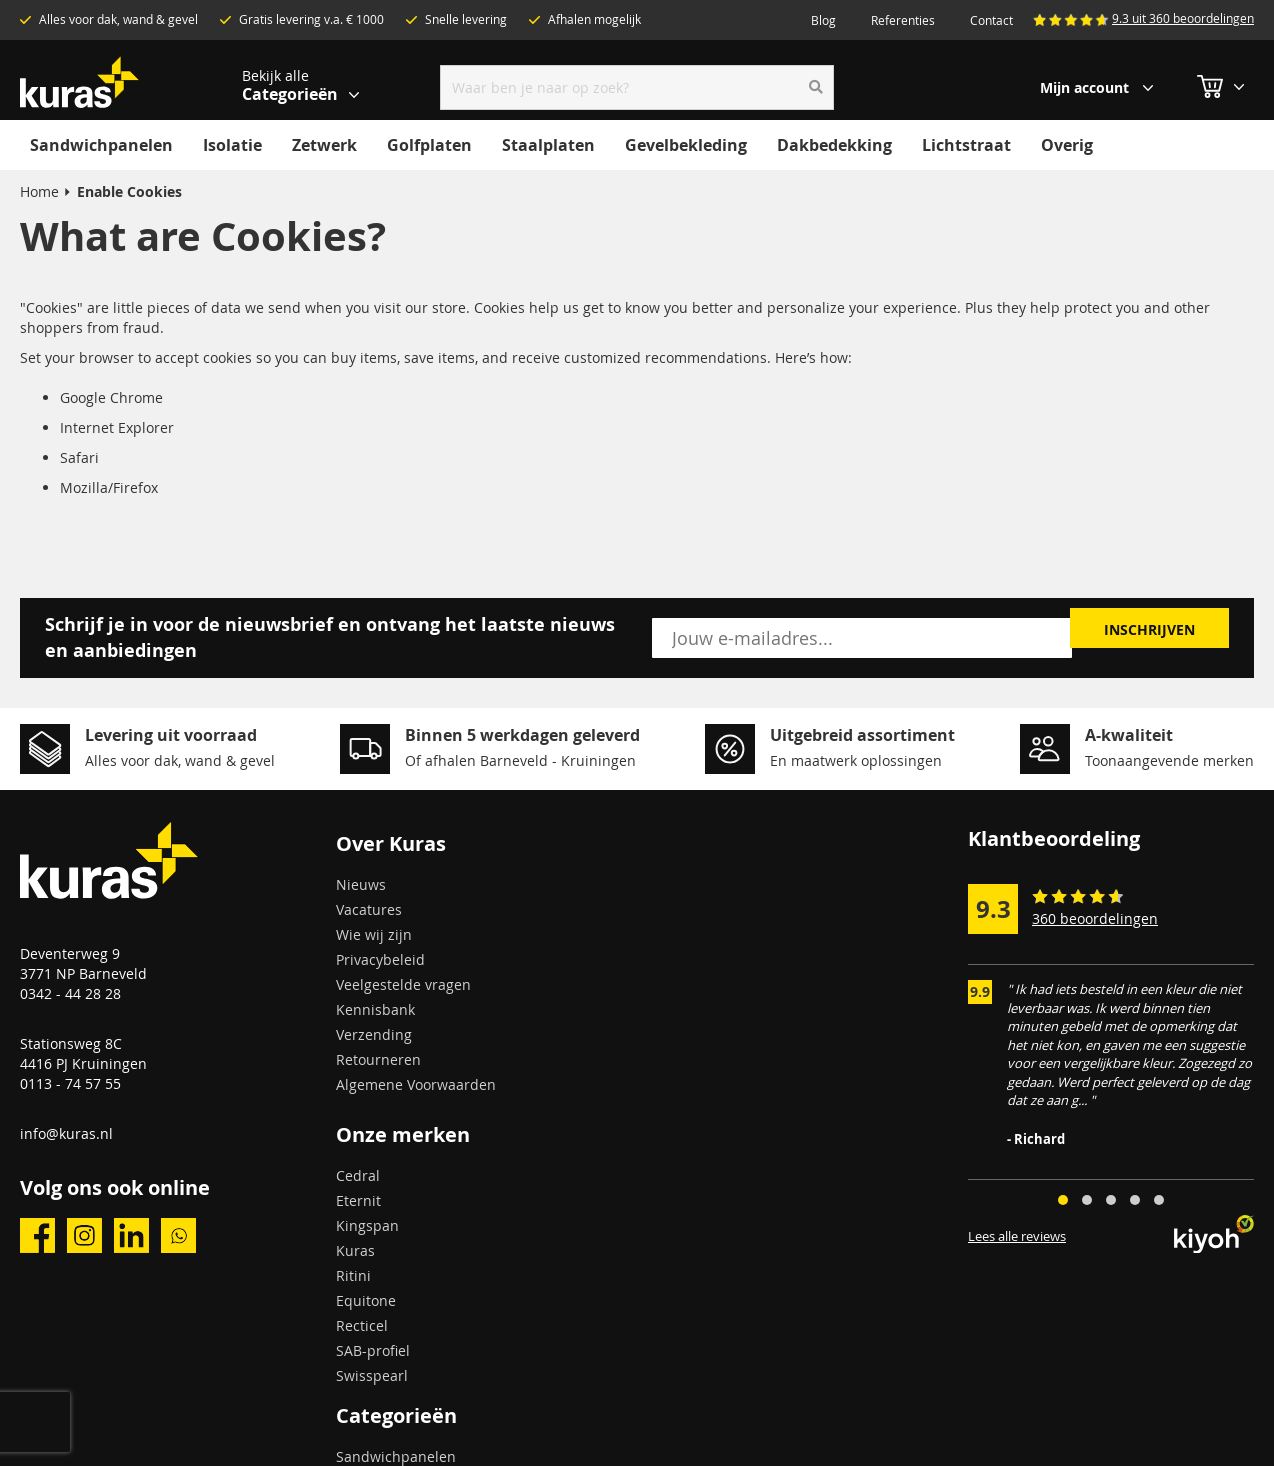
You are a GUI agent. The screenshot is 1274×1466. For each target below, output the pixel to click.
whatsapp (178, 1235)
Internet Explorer (117, 427)
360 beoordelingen (1095, 918)
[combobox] (637, 87)
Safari (79, 457)
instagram (84, 1235)
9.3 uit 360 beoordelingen (1183, 18)
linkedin (131, 1235)
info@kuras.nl (66, 1133)
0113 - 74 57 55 (70, 1083)
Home (39, 191)
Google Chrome (111, 397)
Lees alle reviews (1017, 1237)
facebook (37, 1235)
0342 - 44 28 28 (70, 993)
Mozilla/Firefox (109, 487)
